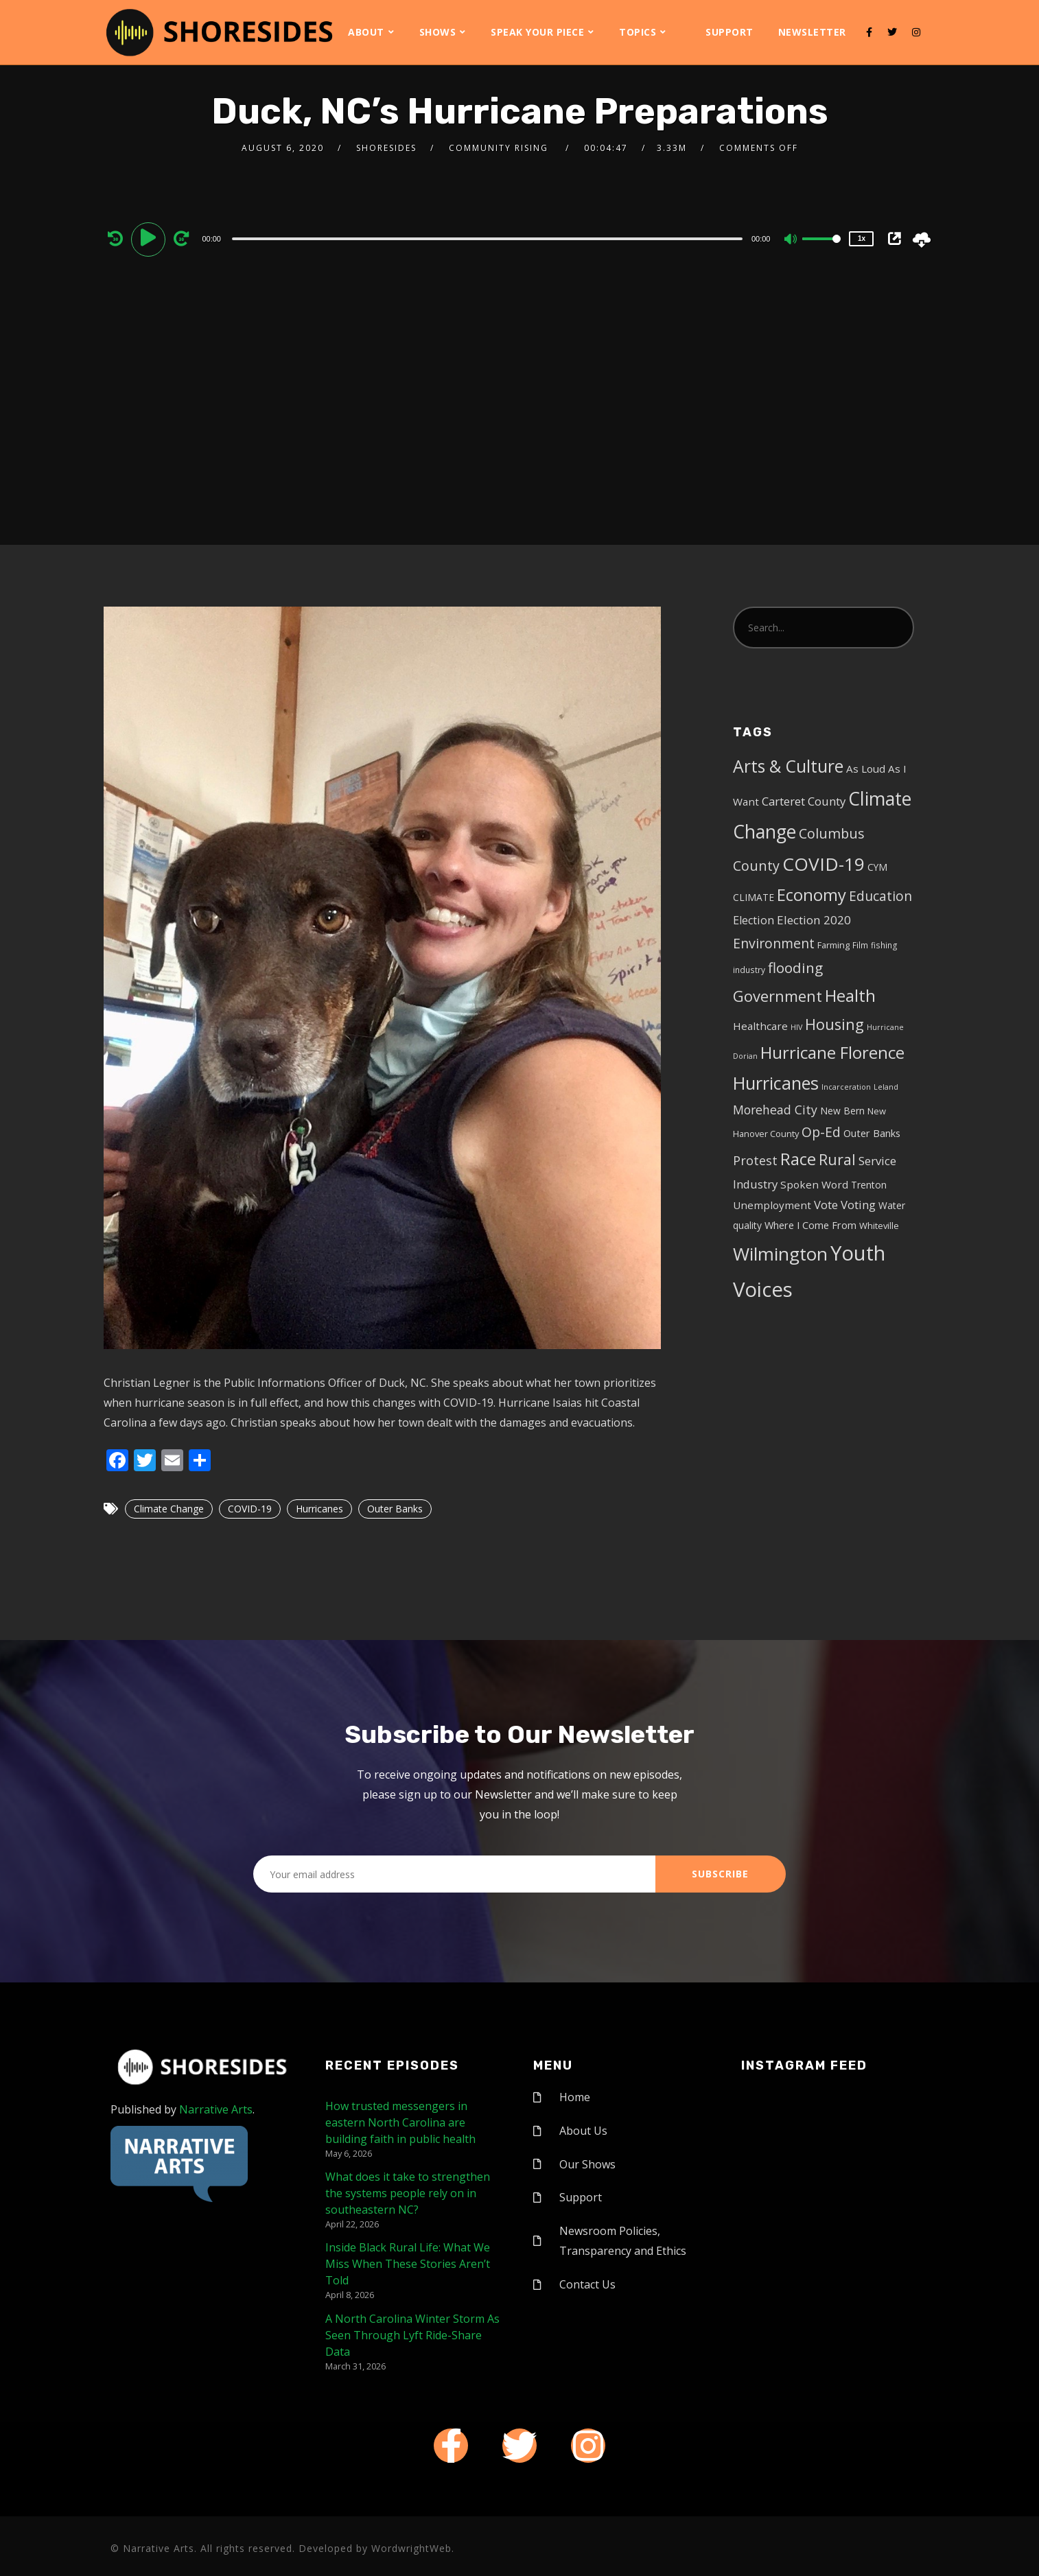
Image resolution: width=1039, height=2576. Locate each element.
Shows (437, 31)
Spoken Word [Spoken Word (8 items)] (814, 1184)
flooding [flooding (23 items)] (795, 967)
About (366, 31)
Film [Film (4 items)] (860, 944)
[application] (489, 238)
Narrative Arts (216, 2109)
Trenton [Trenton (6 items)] (869, 1184)
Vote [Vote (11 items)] (826, 1205)
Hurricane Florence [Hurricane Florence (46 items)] (832, 1052)
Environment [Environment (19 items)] (774, 943)
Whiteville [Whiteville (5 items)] (879, 1225)
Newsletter (812, 31)
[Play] (150, 238)
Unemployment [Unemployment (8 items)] (772, 1205)
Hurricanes (319, 1508)
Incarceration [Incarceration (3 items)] (846, 1087)
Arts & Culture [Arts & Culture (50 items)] (788, 766)
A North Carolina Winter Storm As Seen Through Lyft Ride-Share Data (412, 2335)
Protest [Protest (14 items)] (755, 1160)
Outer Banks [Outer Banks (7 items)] (871, 1133)
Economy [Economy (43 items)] (811, 894)
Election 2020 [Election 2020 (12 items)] (814, 920)
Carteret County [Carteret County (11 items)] (803, 801)
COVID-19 (250, 1508)
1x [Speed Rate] (861, 238)
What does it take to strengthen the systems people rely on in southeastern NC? (407, 2193)
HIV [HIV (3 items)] (796, 1027)
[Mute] (791, 240)
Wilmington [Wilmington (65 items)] (780, 1253)
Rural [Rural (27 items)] (837, 1159)
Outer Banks (395, 1508)
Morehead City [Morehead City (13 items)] (775, 1109)
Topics (637, 31)
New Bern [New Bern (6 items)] (842, 1110)
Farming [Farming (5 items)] (833, 945)
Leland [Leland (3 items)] (886, 1087)
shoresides (386, 148)
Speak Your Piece (537, 31)
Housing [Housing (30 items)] (834, 1024)
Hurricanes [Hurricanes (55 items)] (776, 1082)
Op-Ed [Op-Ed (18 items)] (821, 1132)
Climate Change (169, 1508)
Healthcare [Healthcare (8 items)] (760, 1026)
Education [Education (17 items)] (880, 896)
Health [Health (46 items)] (850, 995)
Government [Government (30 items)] (777, 996)
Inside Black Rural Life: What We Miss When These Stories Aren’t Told (407, 2264)
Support (729, 31)
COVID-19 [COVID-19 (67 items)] (823, 864)
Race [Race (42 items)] (798, 1159)
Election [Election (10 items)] (753, 920)
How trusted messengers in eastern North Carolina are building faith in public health (400, 2122)
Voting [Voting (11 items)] (858, 1205)
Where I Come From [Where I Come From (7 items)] (810, 1225)
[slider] (487, 238)
